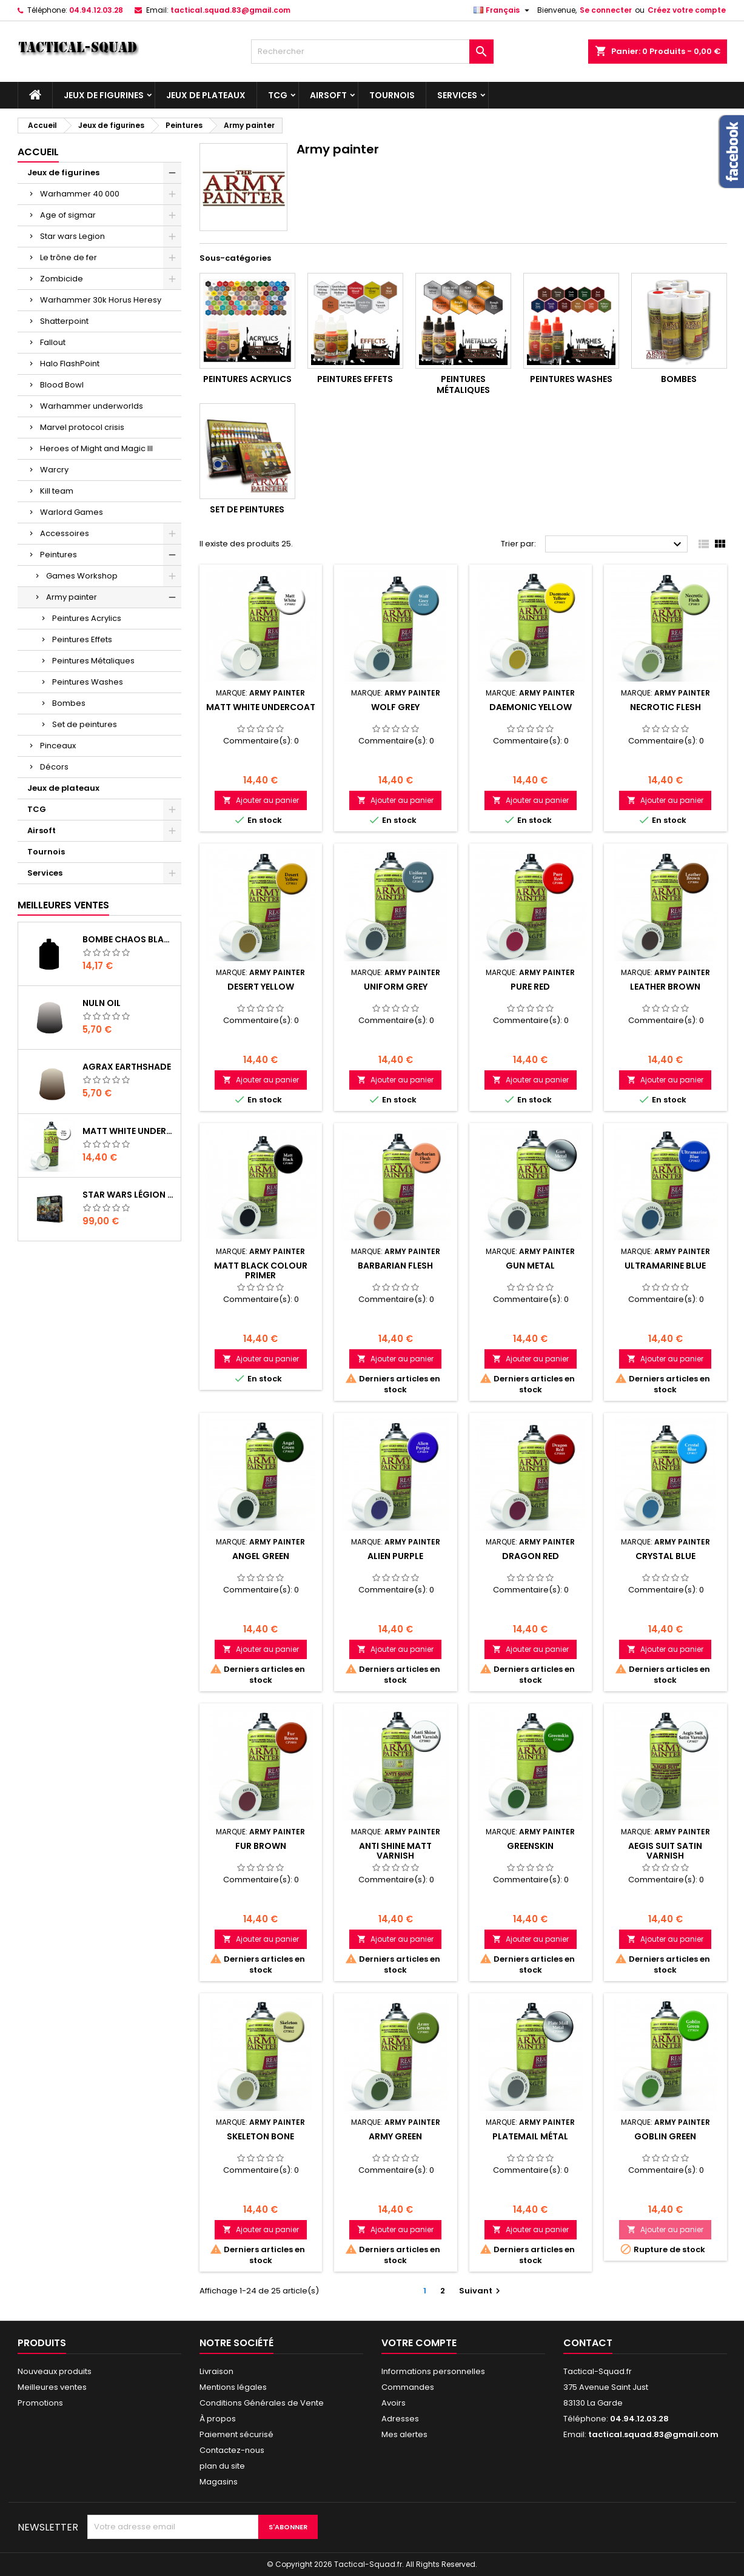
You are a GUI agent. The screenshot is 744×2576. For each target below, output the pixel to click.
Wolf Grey (395, 707)
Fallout (52, 342)
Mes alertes (404, 2434)
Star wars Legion (72, 236)
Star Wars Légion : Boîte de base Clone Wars (129, 1194)
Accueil (38, 152)
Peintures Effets (82, 639)
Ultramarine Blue (665, 1265)
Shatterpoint (64, 321)
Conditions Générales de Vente (261, 2403)
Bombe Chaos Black (129, 939)
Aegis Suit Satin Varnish (665, 1851)
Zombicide (61, 278)
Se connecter (606, 10)
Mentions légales (233, 2387)
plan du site (222, 2466)
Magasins (218, 2481)
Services (457, 95)
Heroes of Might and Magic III (96, 448)
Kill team (56, 491)
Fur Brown (260, 1846)
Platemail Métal (530, 2136)
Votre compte (419, 2343)
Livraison (216, 2371)
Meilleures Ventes (63, 905)
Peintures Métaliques (93, 660)
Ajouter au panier (261, 800)
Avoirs (393, 2403)
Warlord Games (71, 512)
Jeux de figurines (104, 95)
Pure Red (530, 987)
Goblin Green (665, 2136)
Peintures (58, 554)
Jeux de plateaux (206, 95)
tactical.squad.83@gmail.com (230, 10)
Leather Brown (665, 987)
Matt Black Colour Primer (260, 1270)
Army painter (71, 597)
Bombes (68, 703)
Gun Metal (530, 1265)
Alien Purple (395, 1556)
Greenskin (530, 1846)
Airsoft (328, 95)
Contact (587, 2343)
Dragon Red (530, 1556)
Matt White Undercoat (129, 1131)
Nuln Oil (101, 1003)
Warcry (54, 469)
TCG (277, 95)
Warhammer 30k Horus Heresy (100, 300)
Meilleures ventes (52, 2387)
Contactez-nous (231, 2450)
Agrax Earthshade (126, 1067)
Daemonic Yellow (530, 707)
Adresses (400, 2418)
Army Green (395, 2136)
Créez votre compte (687, 10)
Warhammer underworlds (91, 406)
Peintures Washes (87, 682)
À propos (217, 2418)
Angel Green (260, 1556)
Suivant (481, 2290)
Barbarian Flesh (395, 1265)
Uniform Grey (395, 987)
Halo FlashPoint (69, 363)
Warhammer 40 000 (79, 194)
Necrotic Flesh (665, 707)
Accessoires (64, 533)
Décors (54, 767)
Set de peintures (84, 724)
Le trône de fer (68, 257)
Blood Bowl (62, 385)
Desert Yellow (260, 987)
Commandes (407, 2387)
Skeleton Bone (260, 2136)
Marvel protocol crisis (82, 427)
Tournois (392, 95)
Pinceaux (58, 745)
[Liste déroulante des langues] (503, 10)
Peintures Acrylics (86, 618)
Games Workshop (82, 576)
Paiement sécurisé (236, 2434)
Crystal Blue (665, 1556)
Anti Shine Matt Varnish (395, 1851)
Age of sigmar (68, 215)
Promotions (40, 2403)
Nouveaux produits (55, 2371)
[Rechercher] (372, 51)
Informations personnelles (433, 2371)
